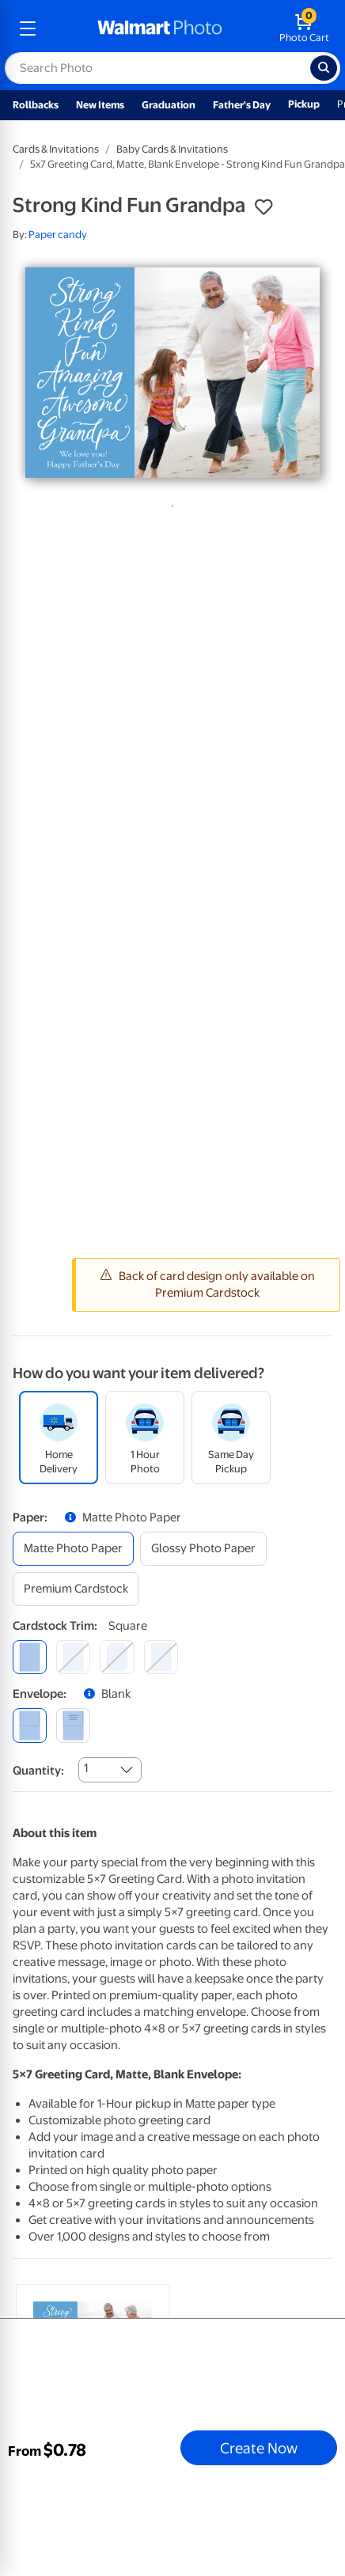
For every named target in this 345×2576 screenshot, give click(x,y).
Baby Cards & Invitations (172, 149)
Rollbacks (36, 105)
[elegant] (117, 1657)
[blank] (30, 1725)
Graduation (168, 105)
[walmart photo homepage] (159, 28)
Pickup (304, 104)
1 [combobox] (86, 1768)
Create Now (259, 2448)
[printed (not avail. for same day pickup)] (73, 1725)
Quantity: (38, 1770)
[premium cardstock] (76, 1589)
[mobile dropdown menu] (28, 28)
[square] (30, 1657)
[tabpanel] (172, 373)
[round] (73, 1657)
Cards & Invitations (56, 149)
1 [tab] (169, 503)
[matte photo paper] (73, 1549)
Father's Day (242, 105)
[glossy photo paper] (203, 1549)
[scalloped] (161, 1657)
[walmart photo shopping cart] (304, 28)
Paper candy (57, 235)
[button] (263, 207)
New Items (100, 105)
